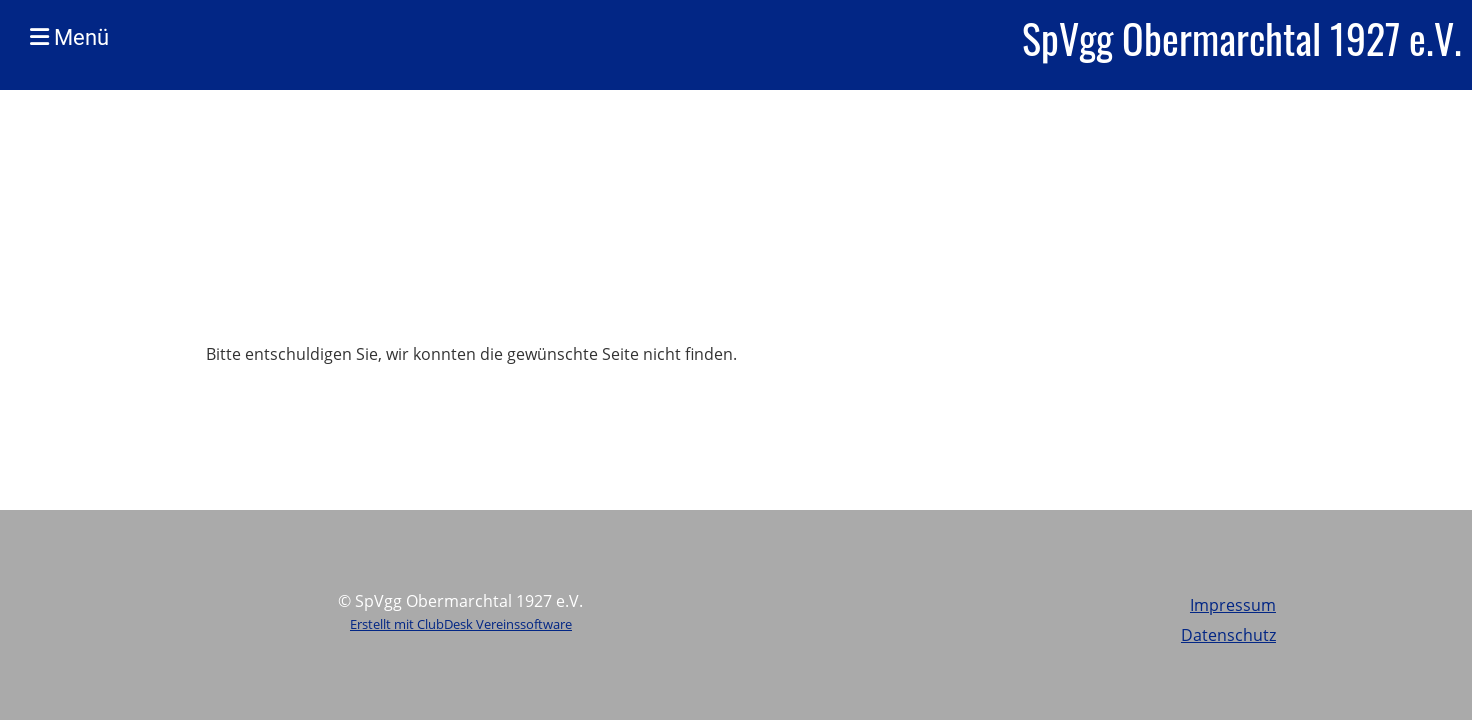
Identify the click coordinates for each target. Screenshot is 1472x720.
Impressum (1233, 605)
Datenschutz (1228, 635)
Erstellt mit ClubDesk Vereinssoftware (461, 624)
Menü (69, 37)
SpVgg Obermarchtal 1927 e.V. (1242, 38)
